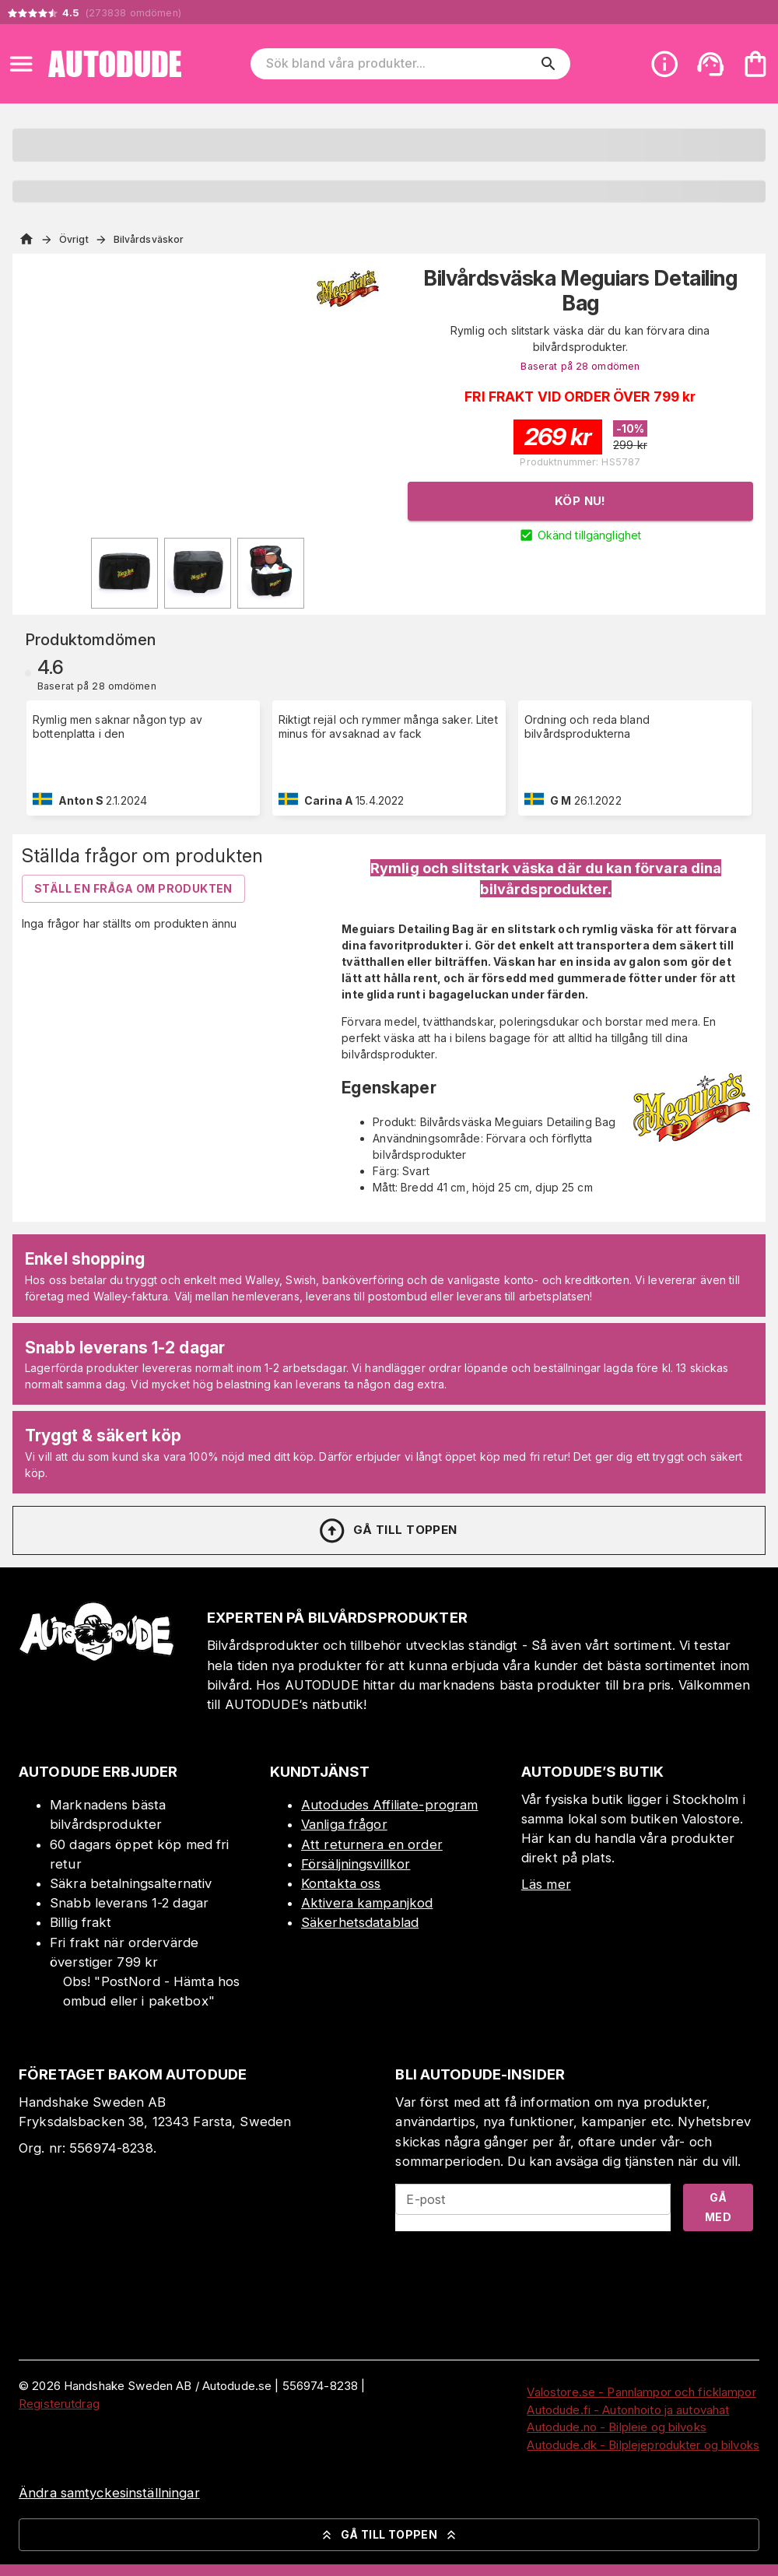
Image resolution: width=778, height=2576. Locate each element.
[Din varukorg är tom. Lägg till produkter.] (755, 63)
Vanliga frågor (344, 1824)
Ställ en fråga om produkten (133, 888)
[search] (548, 63)
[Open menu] (21, 64)
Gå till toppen (387, 1531)
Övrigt (74, 239)
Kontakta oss (341, 1883)
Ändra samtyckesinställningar (109, 2493)
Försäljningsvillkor (356, 1864)
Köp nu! (580, 500)
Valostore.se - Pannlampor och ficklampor (641, 2392)
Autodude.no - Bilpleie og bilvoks (616, 2427)
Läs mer (546, 1884)
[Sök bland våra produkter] (399, 63)
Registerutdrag (59, 2403)
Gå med (718, 2207)
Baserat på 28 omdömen (580, 366)
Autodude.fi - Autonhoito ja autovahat (628, 2409)
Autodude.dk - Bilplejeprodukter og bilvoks (643, 2444)
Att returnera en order (372, 1844)
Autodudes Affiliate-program (389, 1805)
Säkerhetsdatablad (360, 1922)
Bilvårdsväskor (149, 239)
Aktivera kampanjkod (367, 1903)
